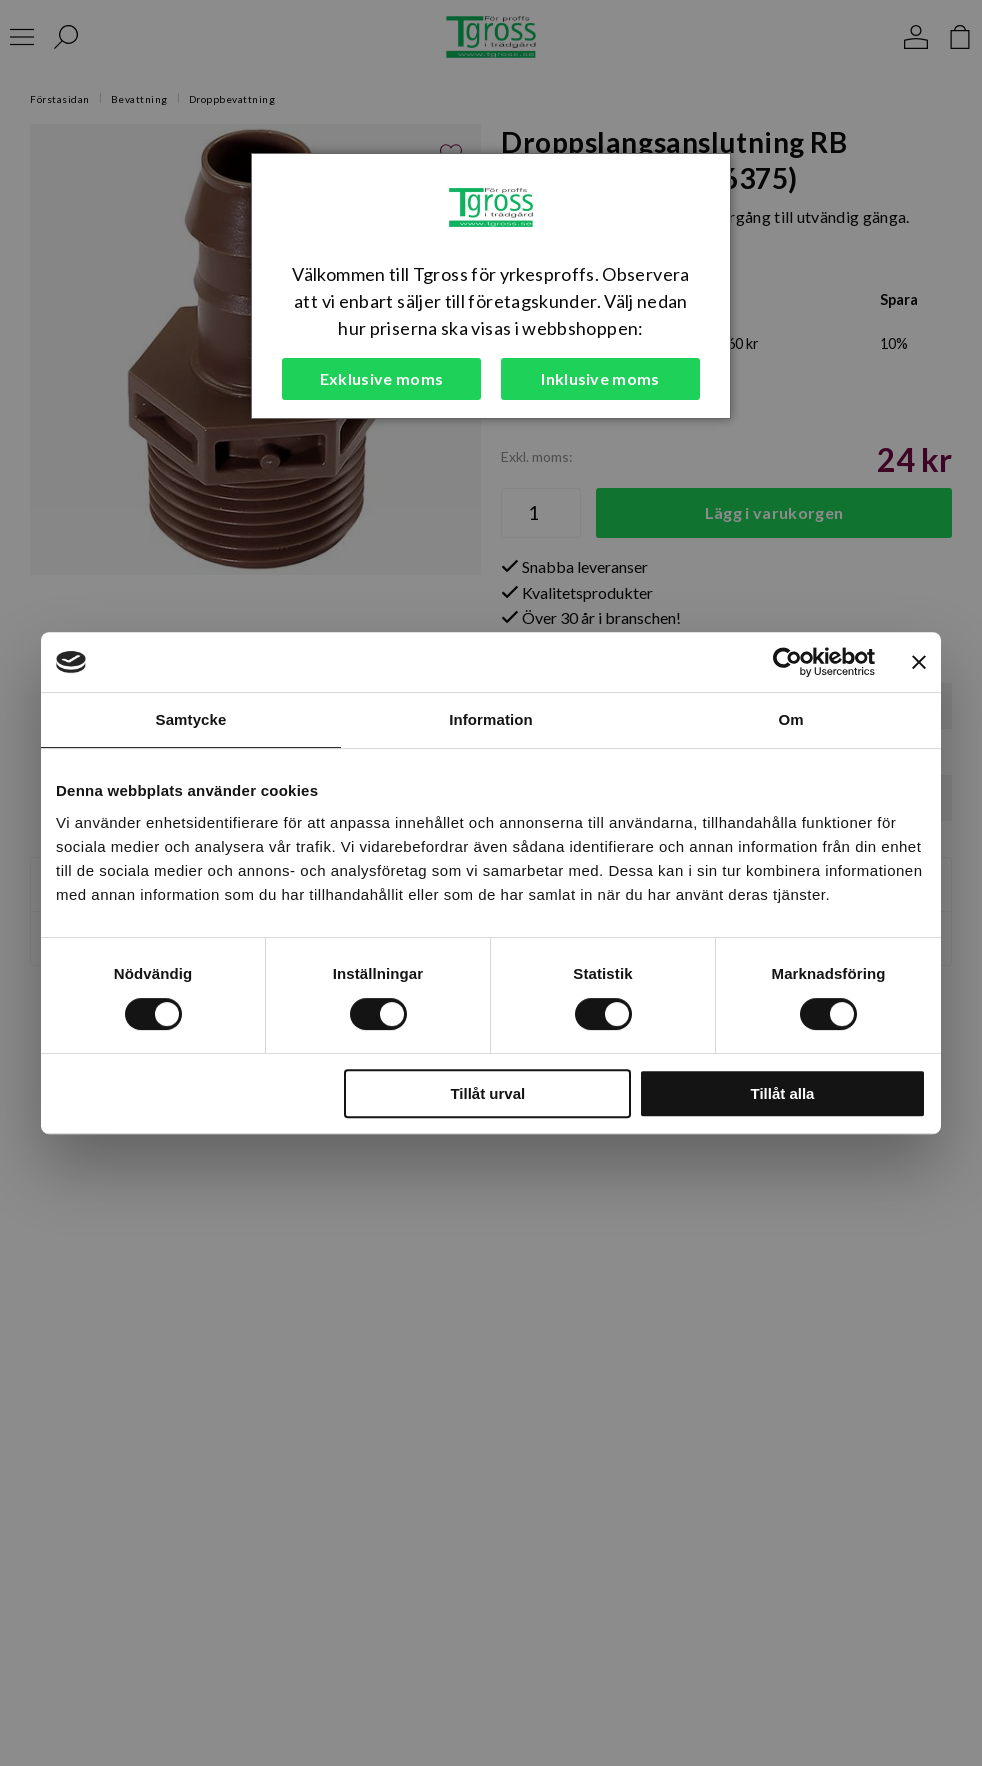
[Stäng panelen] (919, 662)
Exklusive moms (381, 378)
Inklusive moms (600, 378)
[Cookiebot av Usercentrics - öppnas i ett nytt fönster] (787, 662)
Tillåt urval (487, 1093)
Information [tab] (491, 719)
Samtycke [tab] (191, 719)
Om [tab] (790, 719)
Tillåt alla (782, 1093)
